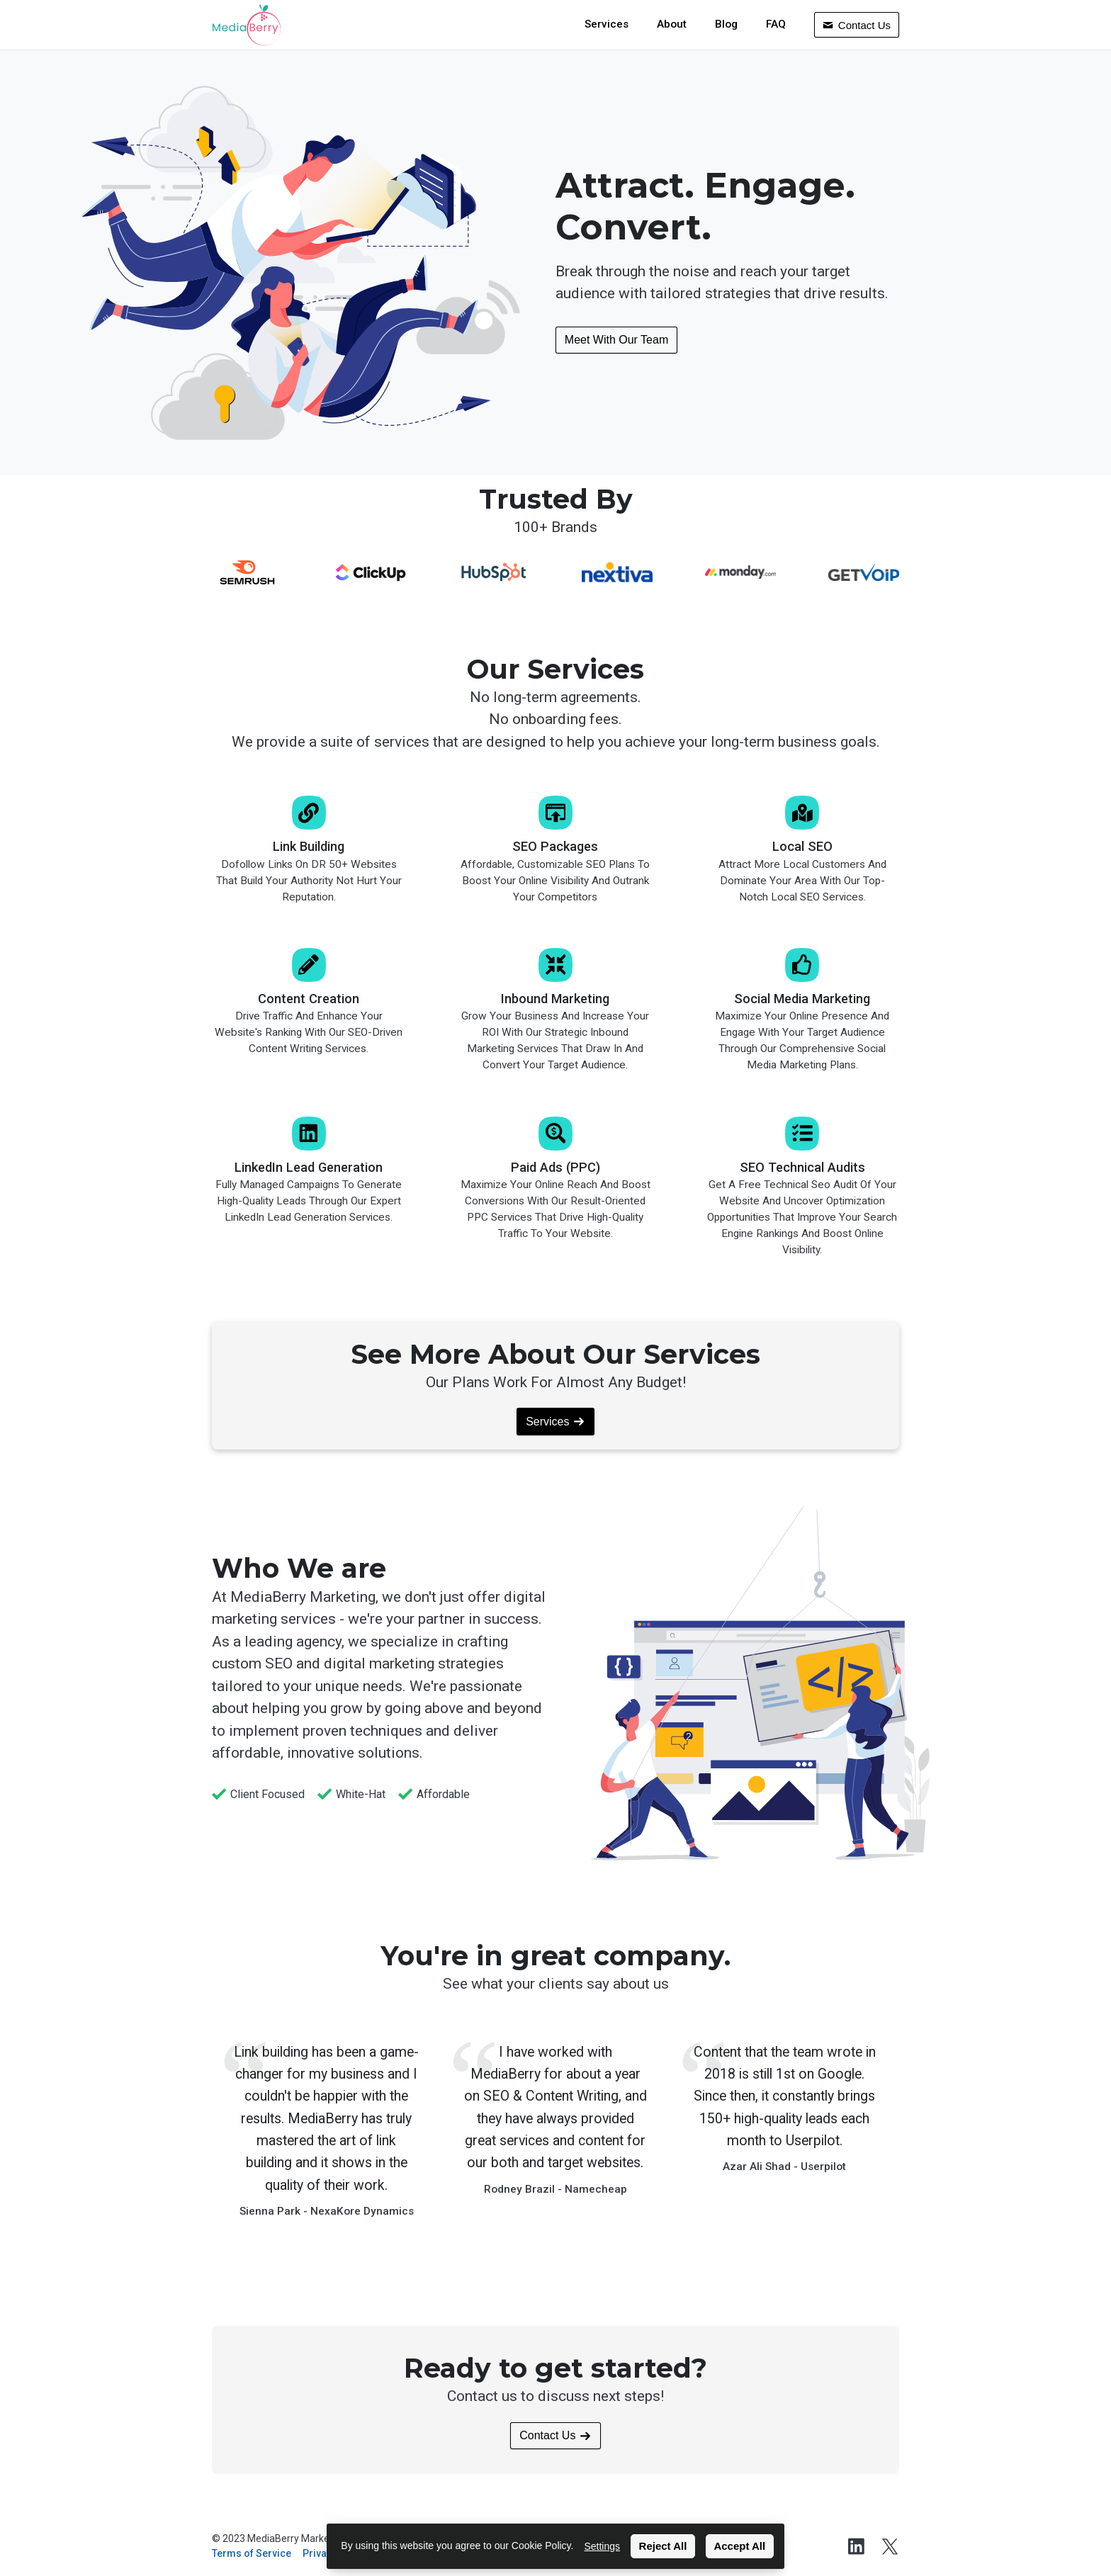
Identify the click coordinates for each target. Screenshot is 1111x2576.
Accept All (739, 2546)
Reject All (663, 2546)
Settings (602, 2546)
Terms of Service (251, 2553)
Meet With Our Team (616, 340)
